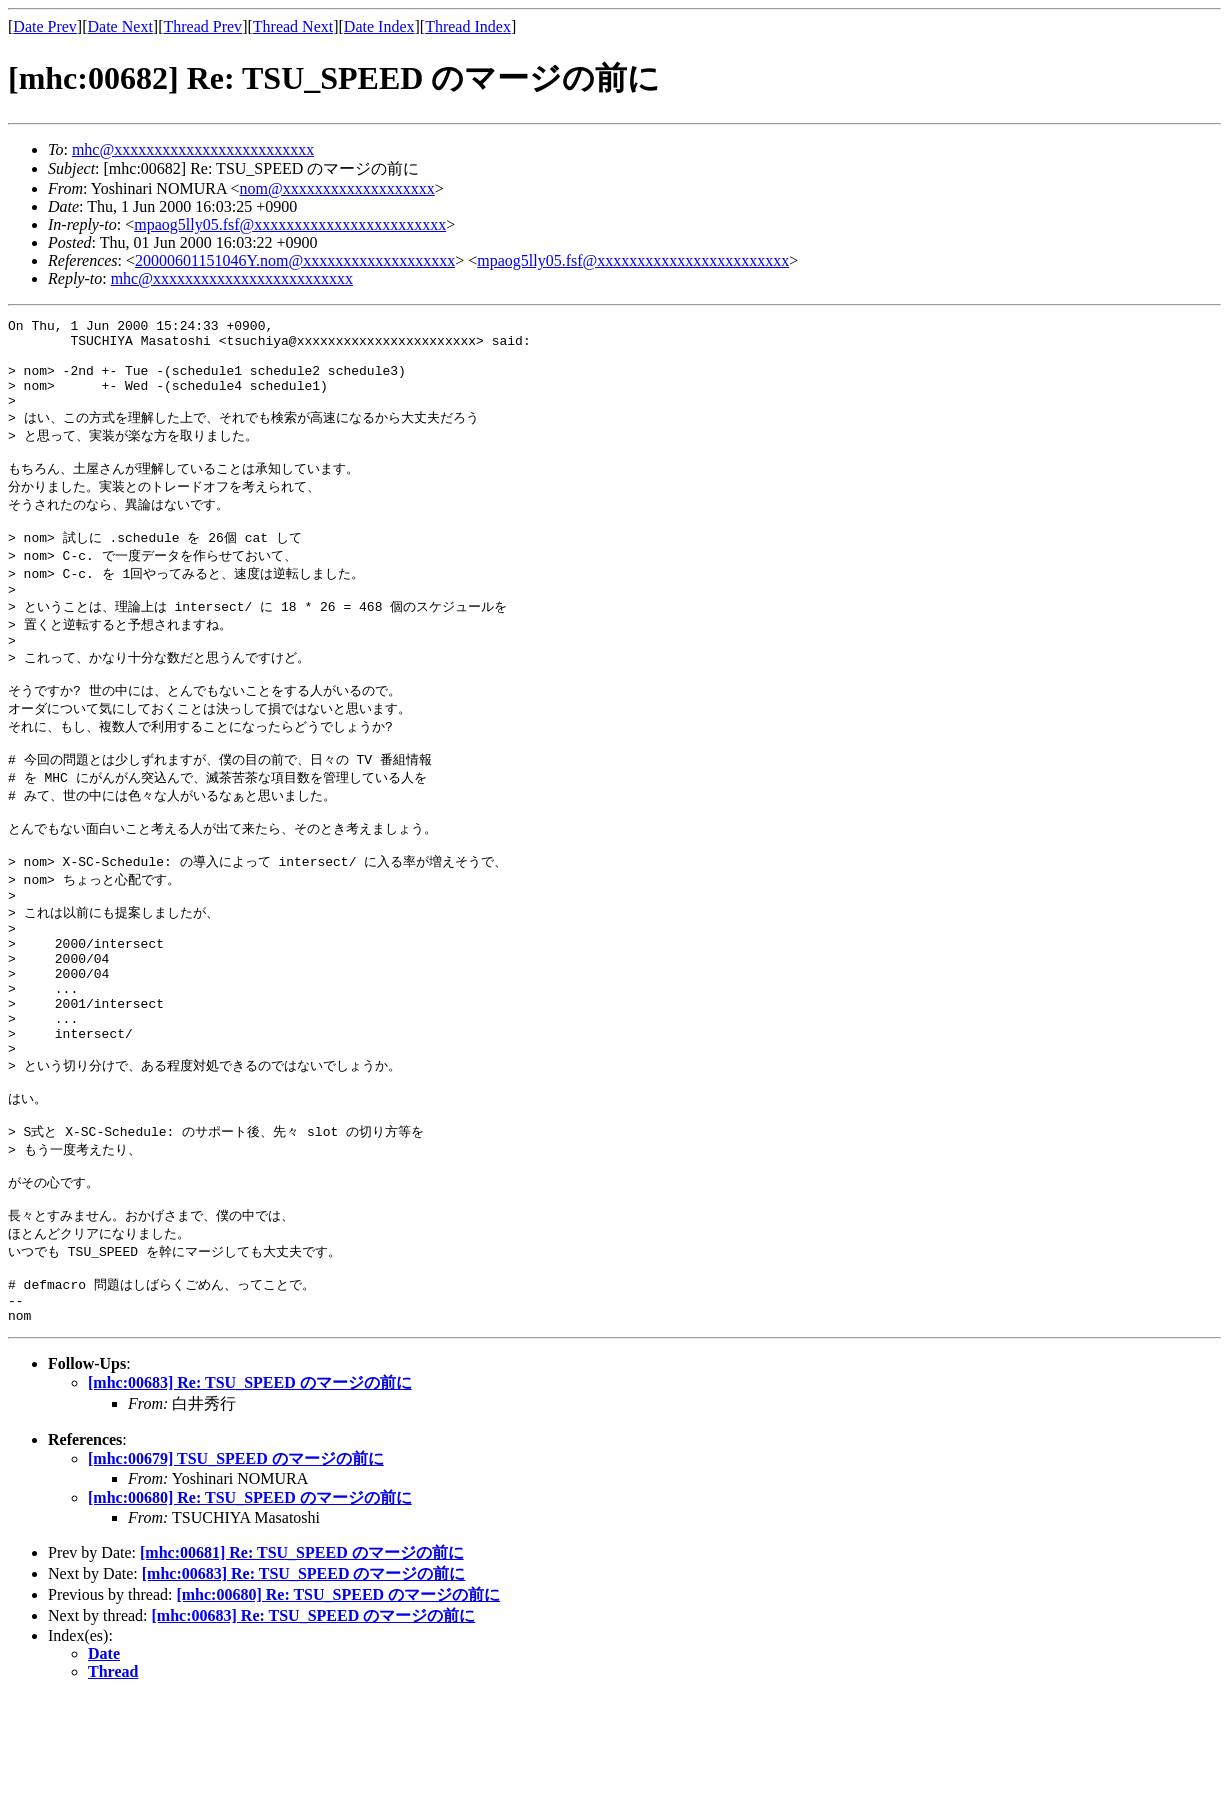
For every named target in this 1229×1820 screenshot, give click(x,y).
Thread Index (468, 26)
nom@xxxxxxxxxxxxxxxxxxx (337, 188)
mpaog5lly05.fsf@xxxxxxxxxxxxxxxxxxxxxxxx (290, 224)
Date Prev (45, 26)
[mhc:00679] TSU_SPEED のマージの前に (236, 1581)
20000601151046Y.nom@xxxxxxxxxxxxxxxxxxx (295, 260)
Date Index (379, 26)
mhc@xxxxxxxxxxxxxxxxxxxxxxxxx (193, 149)
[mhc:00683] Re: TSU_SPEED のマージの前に (250, 1505)
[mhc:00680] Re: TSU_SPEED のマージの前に (250, 1620)
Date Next (120, 26)
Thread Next (293, 26)
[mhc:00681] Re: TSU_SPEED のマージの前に (302, 1675)
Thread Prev (202, 26)
